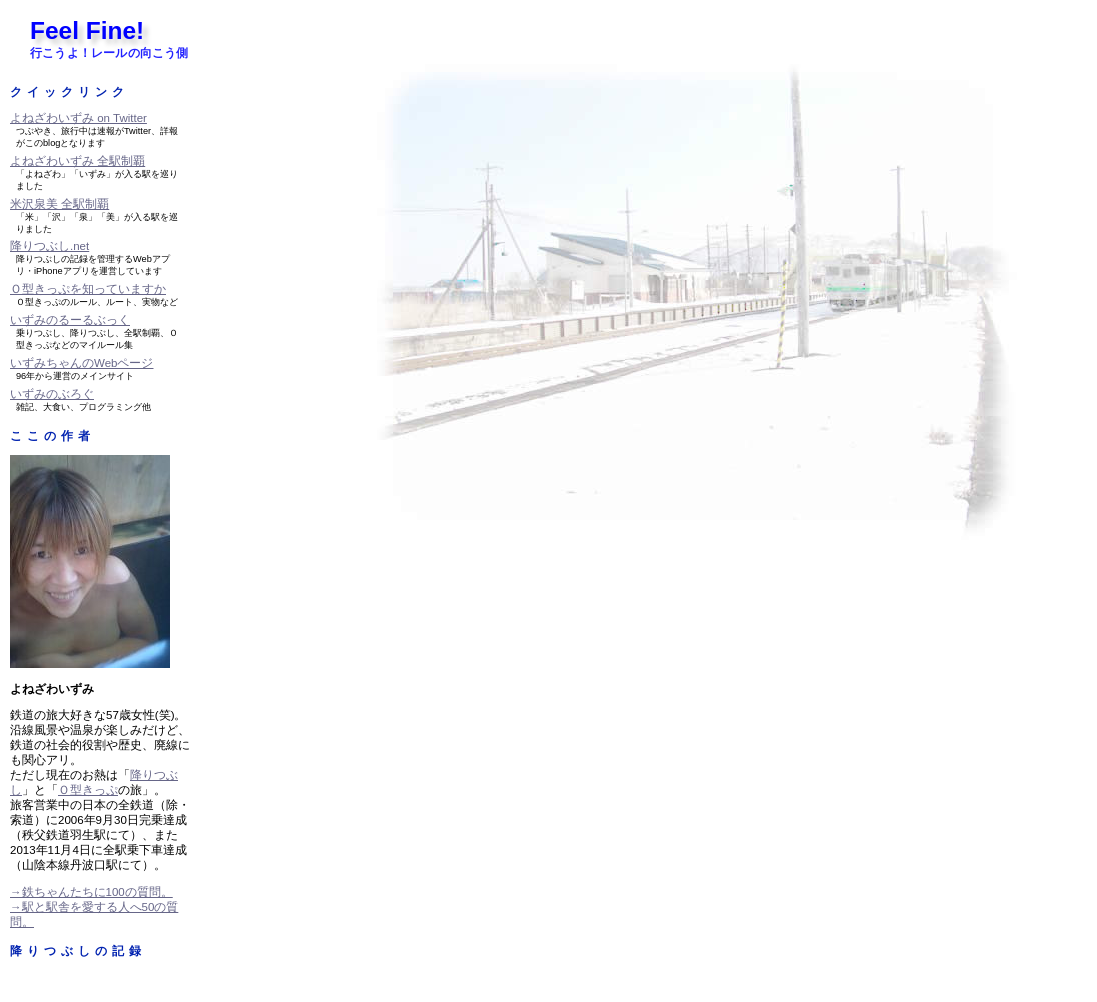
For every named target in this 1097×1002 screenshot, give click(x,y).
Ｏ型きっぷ (88, 790)
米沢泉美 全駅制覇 (59, 204)
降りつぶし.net (49, 246)
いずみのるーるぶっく (70, 320)
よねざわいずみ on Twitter (78, 118)
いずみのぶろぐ (52, 394)
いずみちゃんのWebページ (81, 363)
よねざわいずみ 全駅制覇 (77, 161)
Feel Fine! (87, 30)
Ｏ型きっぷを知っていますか (88, 289)
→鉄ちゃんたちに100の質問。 (91, 892)
